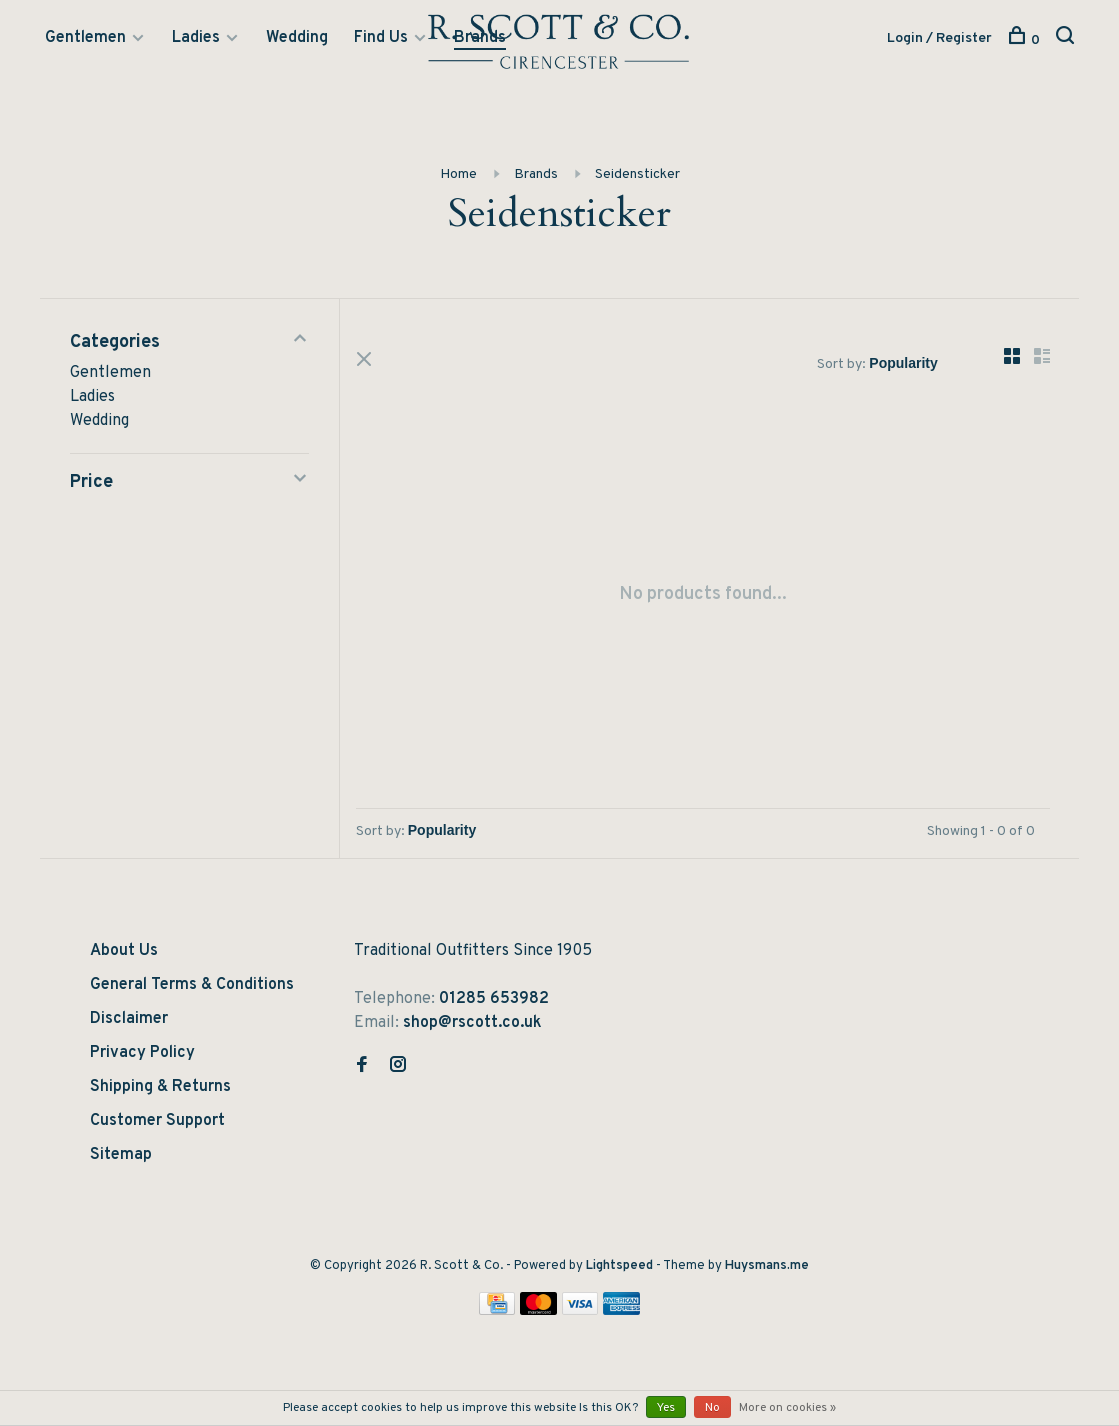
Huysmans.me (767, 1269)
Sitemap (121, 1158)
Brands (480, 39)
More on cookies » (787, 1408)
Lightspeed (619, 1269)
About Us (124, 954)
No (712, 1408)
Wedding (297, 39)
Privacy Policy (142, 1056)
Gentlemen (85, 39)
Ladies (196, 39)
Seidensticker (637, 175)
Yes (666, 1408)
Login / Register (939, 39)
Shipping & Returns (160, 1090)
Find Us (381, 39)
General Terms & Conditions (192, 988)
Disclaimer (129, 1022)
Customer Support (157, 1124)
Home (458, 175)
